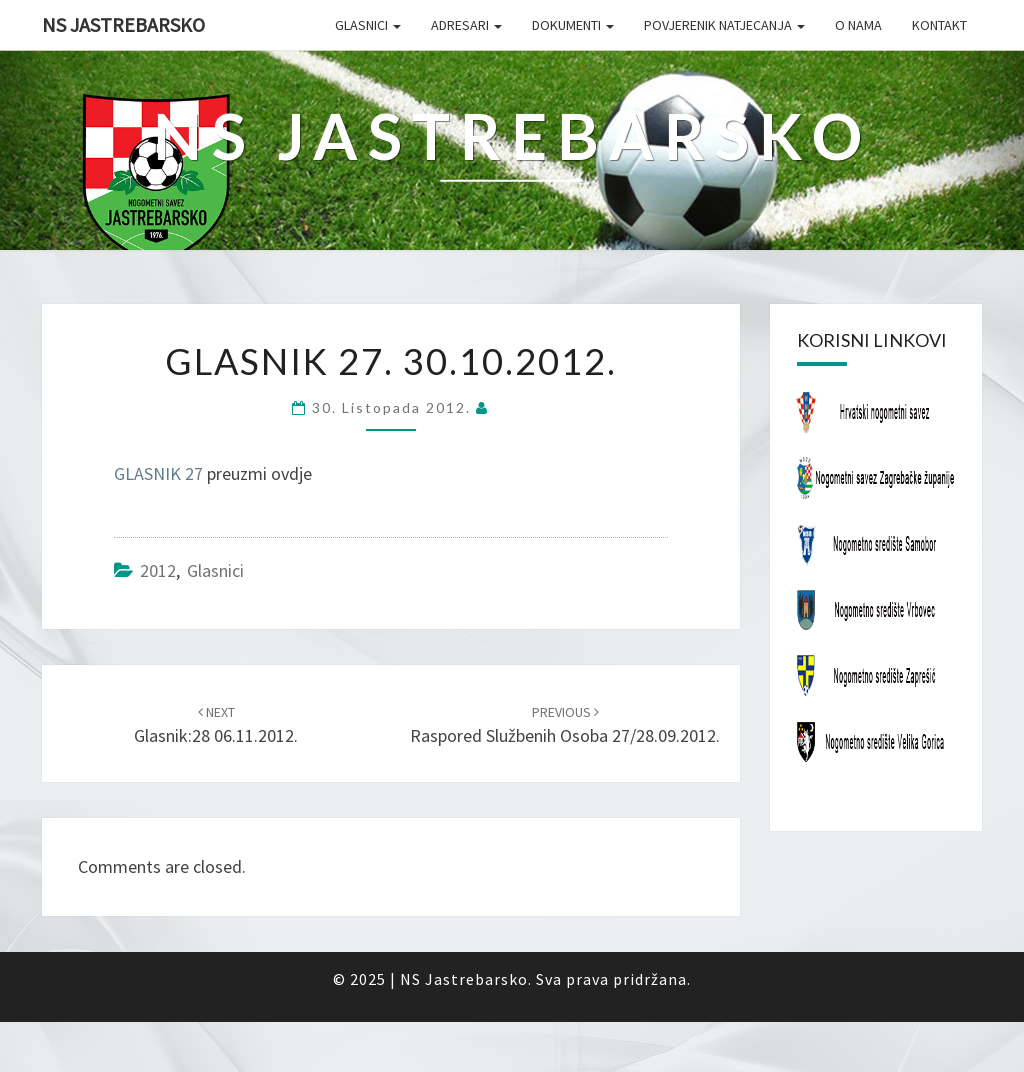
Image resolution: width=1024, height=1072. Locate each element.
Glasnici (368, 25)
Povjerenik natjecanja (724, 25)
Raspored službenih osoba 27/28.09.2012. (565, 725)
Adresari (466, 25)
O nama (858, 25)
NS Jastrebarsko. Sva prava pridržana (543, 979)
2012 (158, 570)
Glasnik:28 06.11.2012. (216, 725)
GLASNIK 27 (158, 473)
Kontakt (939, 25)
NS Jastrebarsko (123, 24)
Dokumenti (573, 25)
